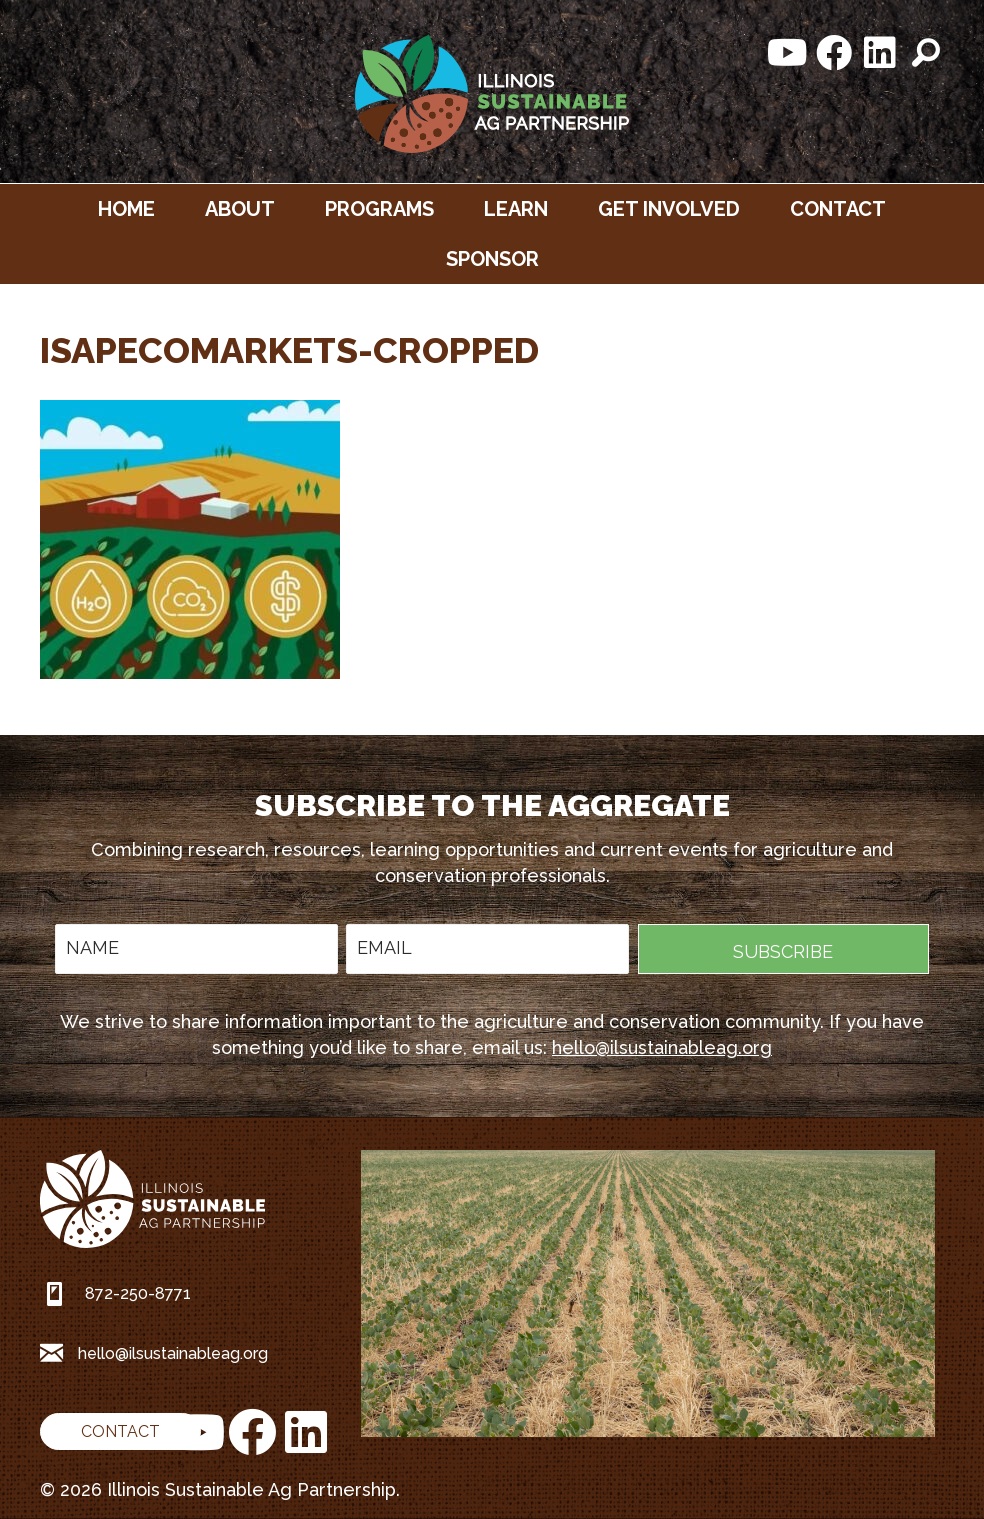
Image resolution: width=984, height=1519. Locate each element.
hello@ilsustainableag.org (662, 1047)
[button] (788, 53)
